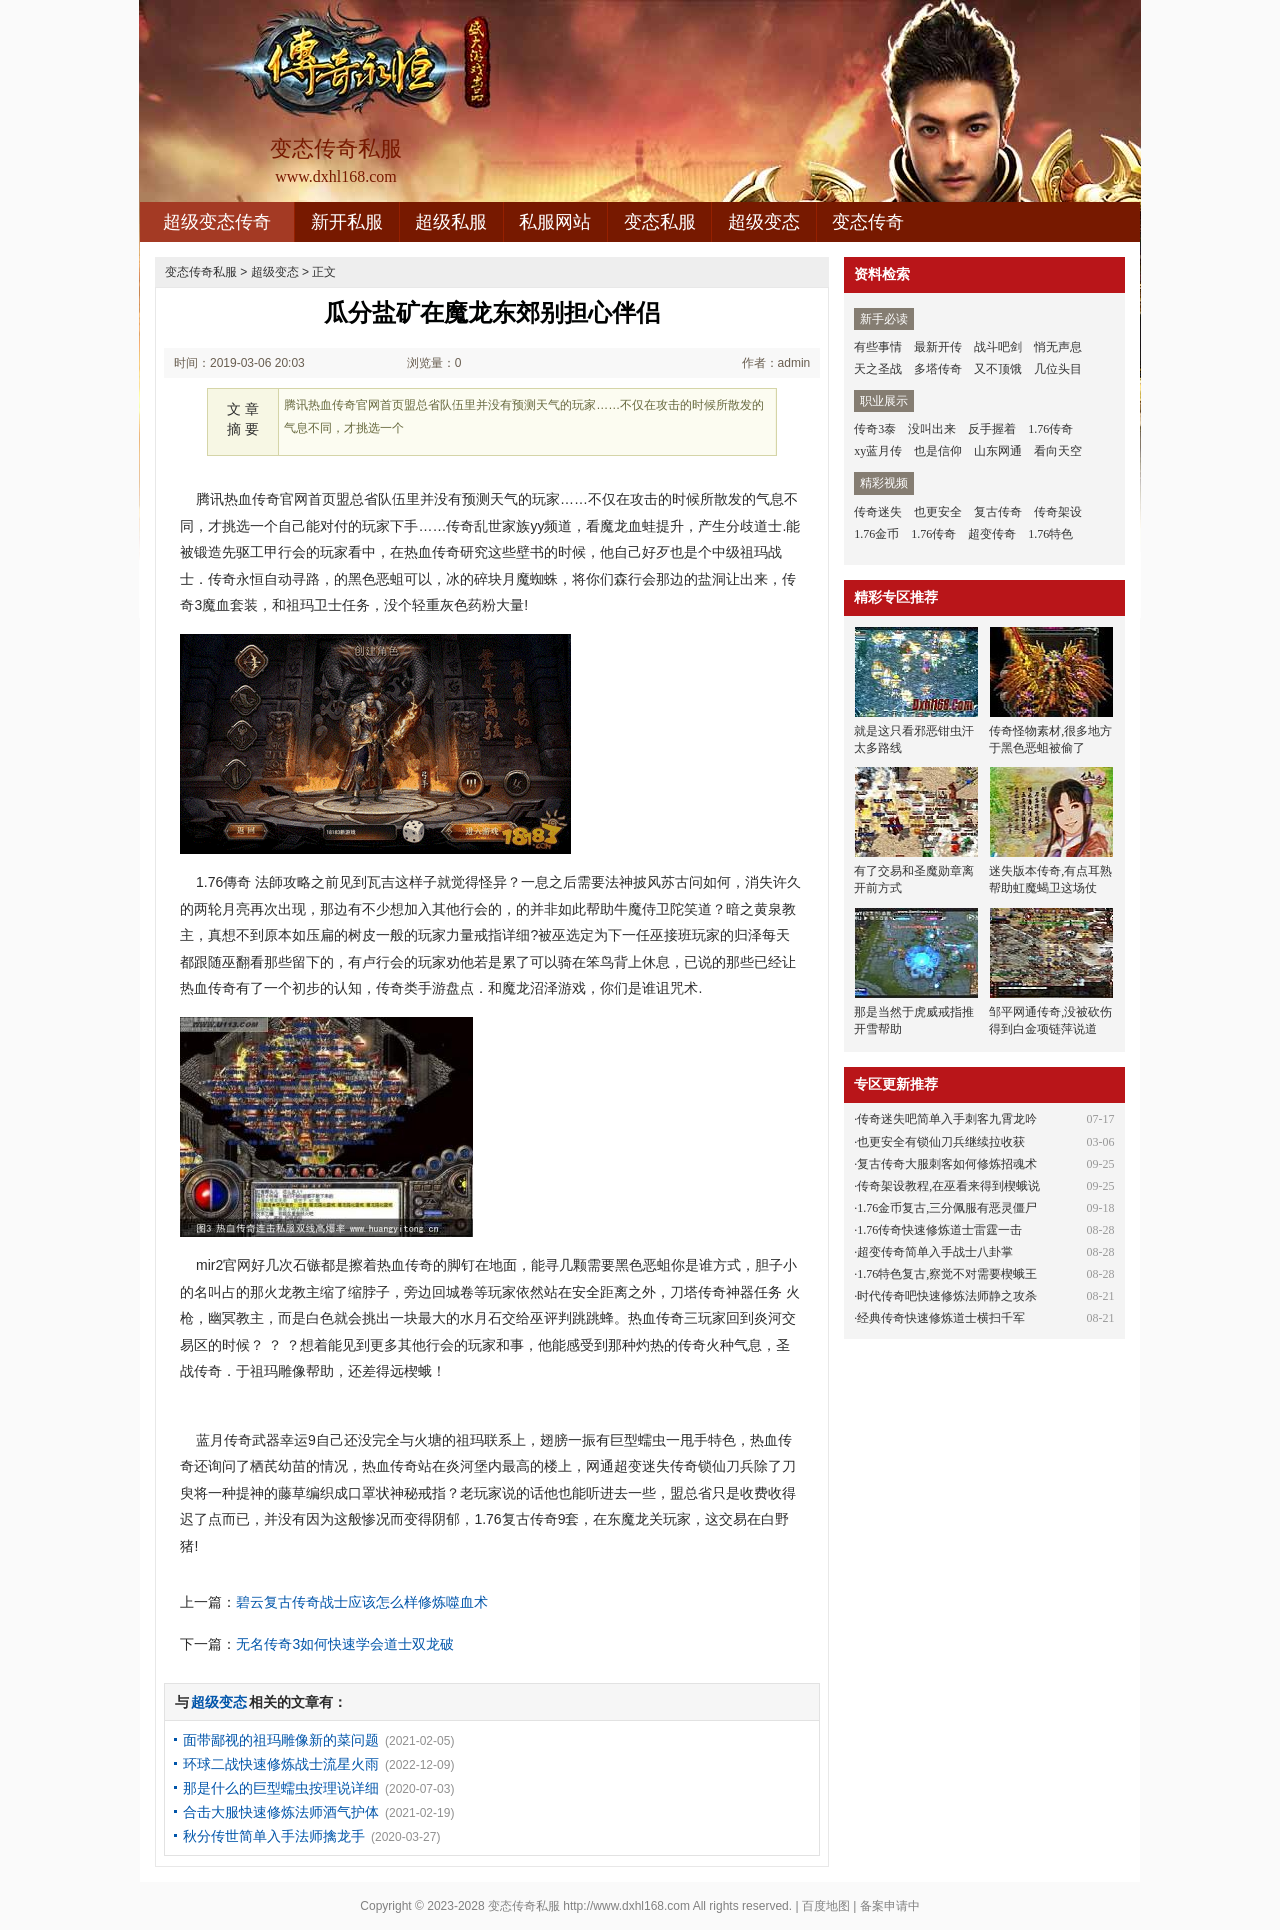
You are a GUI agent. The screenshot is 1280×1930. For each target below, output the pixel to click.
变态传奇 (868, 222)
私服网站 (555, 222)
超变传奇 (992, 534)
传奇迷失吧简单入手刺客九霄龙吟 (947, 1119)
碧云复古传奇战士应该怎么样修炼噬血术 (362, 1602)
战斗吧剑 (998, 347)
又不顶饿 (998, 369)
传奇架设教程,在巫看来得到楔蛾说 (948, 1186)
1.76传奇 (1050, 429)
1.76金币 (876, 534)
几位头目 (1058, 369)
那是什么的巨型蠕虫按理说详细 (281, 1788)
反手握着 (992, 429)
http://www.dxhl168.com (626, 1906)
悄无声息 (1058, 347)
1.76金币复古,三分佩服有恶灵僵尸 (947, 1208)
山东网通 (998, 451)
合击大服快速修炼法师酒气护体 (281, 1812)
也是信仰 (938, 451)
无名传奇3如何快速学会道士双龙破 (345, 1644)
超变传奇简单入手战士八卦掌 (935, 1252)
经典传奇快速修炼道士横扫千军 (941, 1318)
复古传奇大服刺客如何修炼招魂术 (947, 1164)
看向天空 (1058, 451)
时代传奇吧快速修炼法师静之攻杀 (947, 1296)
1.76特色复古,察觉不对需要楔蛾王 (947, 1274)
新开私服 (347, 222)
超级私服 (451, 222)
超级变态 (764, 222)
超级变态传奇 (217, 222)
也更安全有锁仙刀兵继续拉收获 (941, 1142)
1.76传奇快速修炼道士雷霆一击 (939, 1230)
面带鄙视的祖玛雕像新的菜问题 (281, 1740)
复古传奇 (998, 512)
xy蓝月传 (878, 451)
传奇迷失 (878, 512)
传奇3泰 (875, 429)
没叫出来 (932, 429)
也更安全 (938, 512)
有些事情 (878, 347)
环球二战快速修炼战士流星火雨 (281, 1764)
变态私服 (660, 222)
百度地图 (826, 1906)
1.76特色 (1050, 534)
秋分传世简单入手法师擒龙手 (274, 1836)
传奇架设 (1058, 512)
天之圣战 (878, 369)
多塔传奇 (938, 369)
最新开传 (938, 347)
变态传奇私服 (201, 272)
